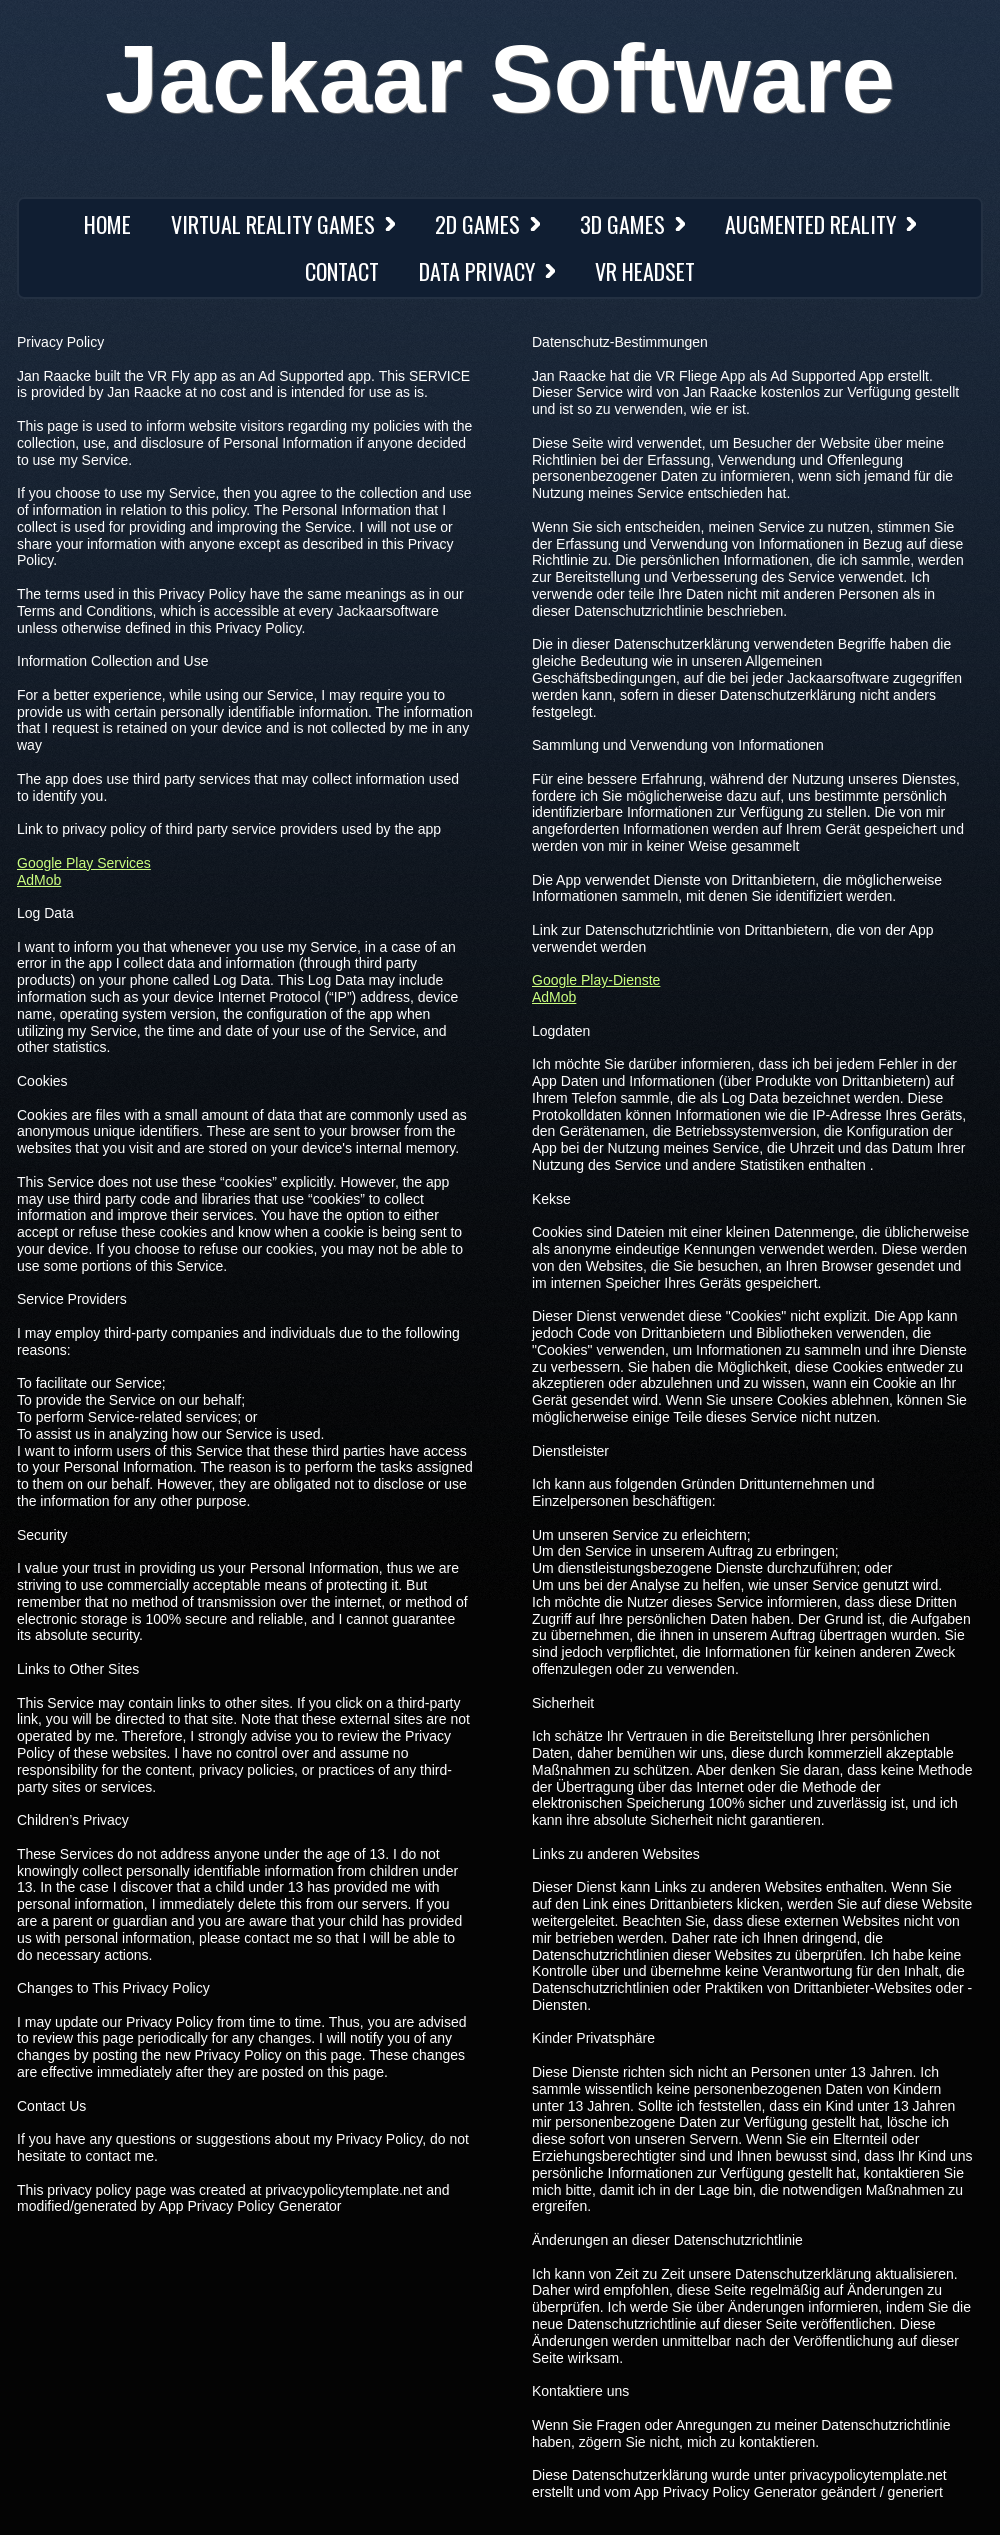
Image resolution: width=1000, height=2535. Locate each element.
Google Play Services (84, 863)
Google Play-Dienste (596, 980)
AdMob (39, 880)
